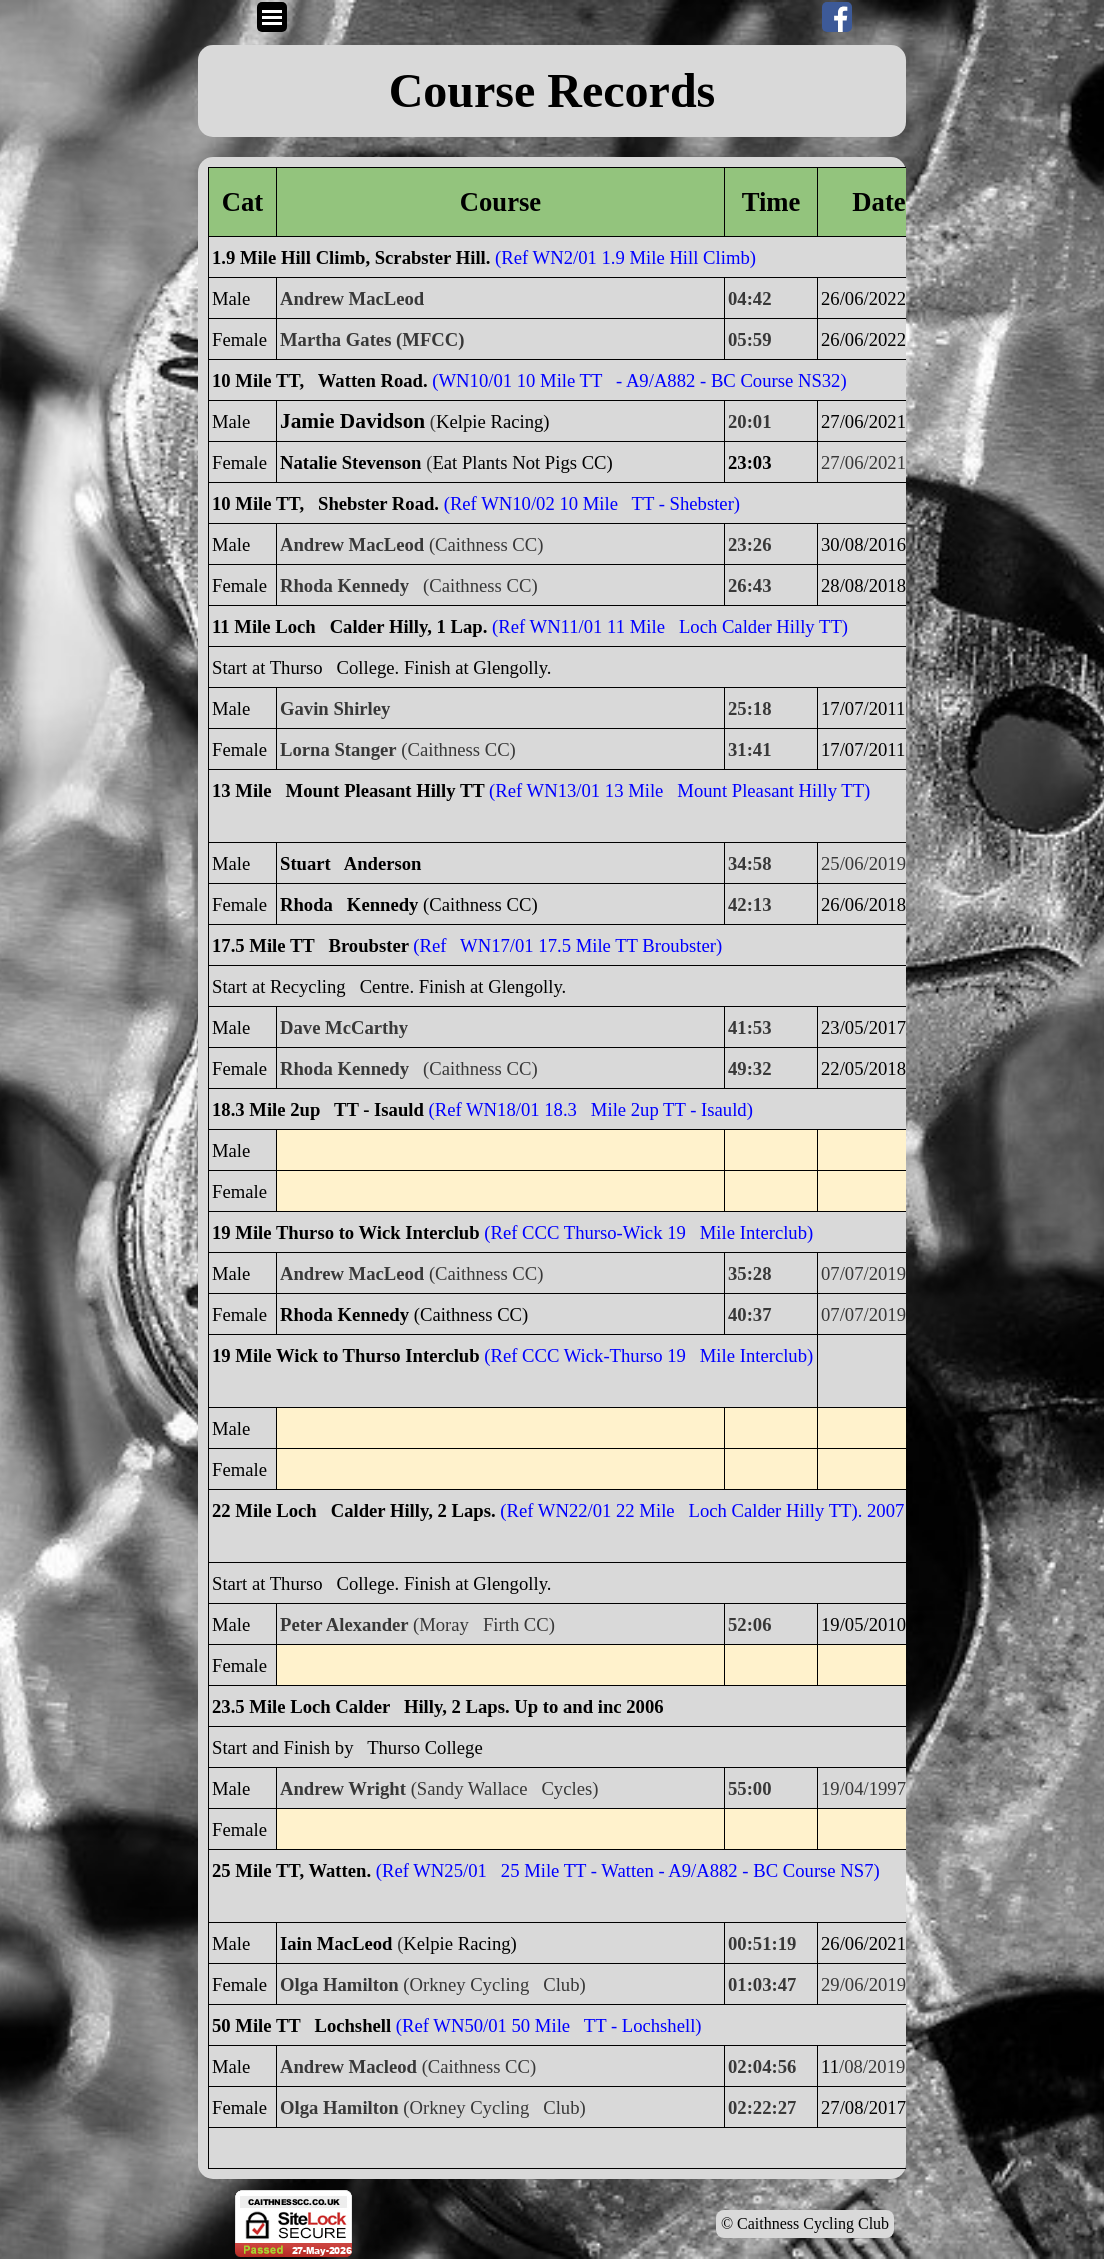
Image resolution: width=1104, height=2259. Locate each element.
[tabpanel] (552, 91)
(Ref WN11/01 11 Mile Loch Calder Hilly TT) (670, 626)
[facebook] (837, 17)
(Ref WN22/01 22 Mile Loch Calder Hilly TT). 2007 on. (716, 1510)
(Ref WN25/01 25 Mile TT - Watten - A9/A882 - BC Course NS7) (628, 1870)
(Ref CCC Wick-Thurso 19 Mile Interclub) (648, 1355)
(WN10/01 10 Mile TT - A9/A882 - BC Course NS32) (639, 380)
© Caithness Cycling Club (805, 2223)
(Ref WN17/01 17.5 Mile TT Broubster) (567, 945)
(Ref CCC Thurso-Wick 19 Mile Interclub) (648, 1232)
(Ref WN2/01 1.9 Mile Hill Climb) (625, 257)
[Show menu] (272, 17)
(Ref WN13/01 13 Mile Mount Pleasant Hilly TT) (679, 790)
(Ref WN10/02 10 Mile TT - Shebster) (592, 503)
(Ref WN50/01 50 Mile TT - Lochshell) (549, 2025)
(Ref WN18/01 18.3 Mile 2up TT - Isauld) (591, 1109)
